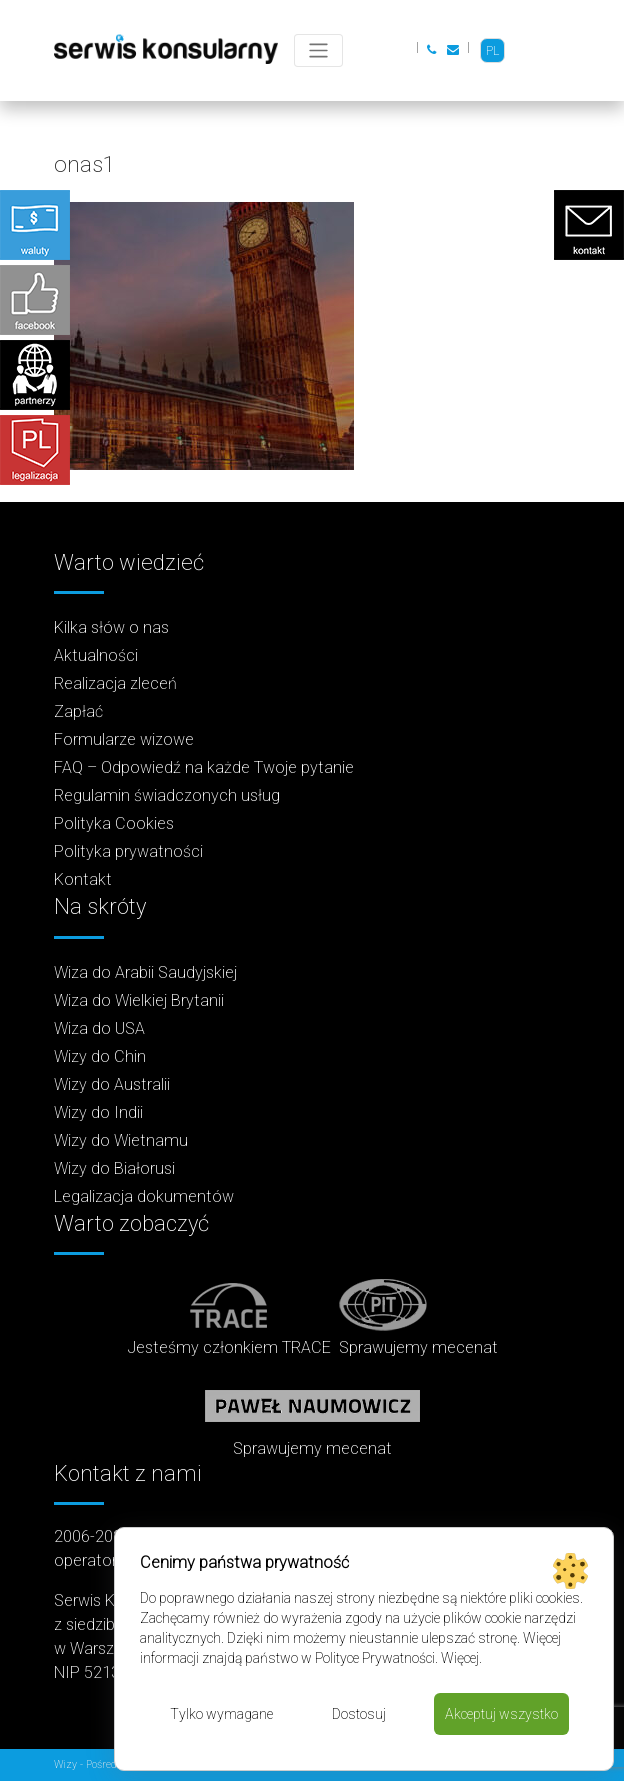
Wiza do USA (99, 1028)
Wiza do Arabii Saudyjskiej (145, 972)
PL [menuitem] (492, 51)
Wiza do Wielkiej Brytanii (139, 1000)
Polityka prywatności (128, 851)
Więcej (460, 1658)
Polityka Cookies (114, 823)
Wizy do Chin (100, 1056)
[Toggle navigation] (318, 50)
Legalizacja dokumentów (144, 1196)
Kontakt (83, 879)
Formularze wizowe (124, 739)
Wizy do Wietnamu (121, 1140)
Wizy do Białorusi (114, 1168)
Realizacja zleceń (115, 683)
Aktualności (96, 655)
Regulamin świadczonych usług (167, 795)
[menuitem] (492, 50)
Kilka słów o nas (111, 627)
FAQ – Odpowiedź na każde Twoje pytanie (204, 767)
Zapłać (78, 711)
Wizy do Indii (98, 1112)
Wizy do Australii (112, 1084)
